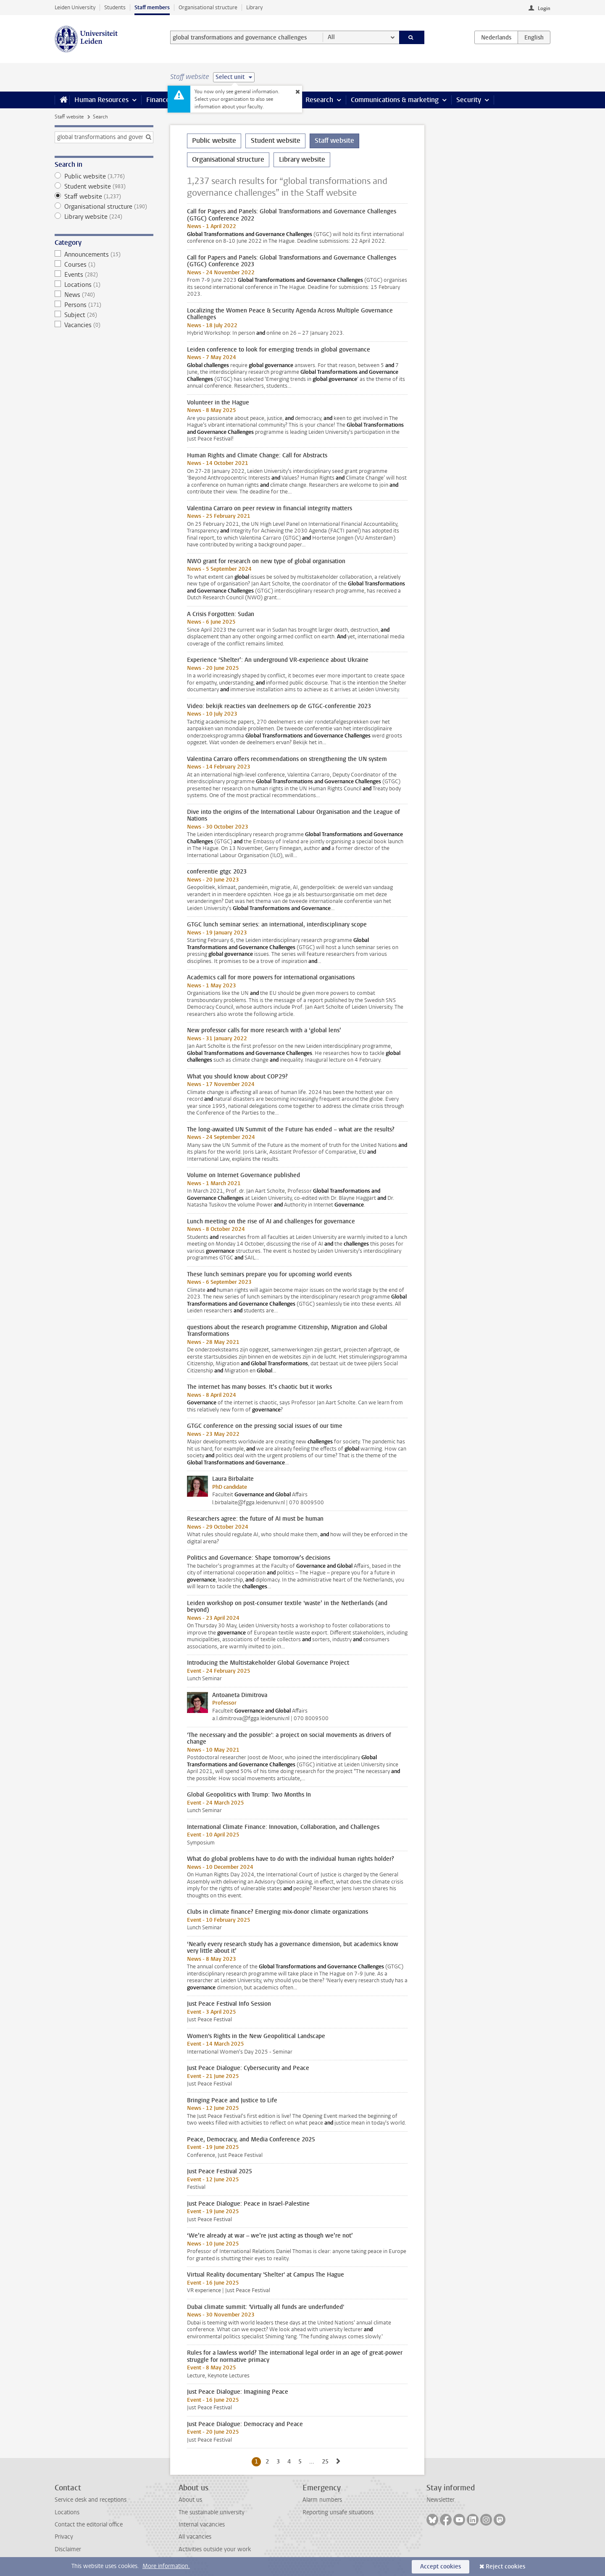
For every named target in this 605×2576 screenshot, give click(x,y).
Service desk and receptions (90, 2500)
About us (190, 2500)
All (331, 37)
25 (326, 2461)
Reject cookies (505, 2567)
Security (468, 99)
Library (254, 7)
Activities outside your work (215, 2549)
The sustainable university (212, 2512)
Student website (104, 186)
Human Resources (101, 99)
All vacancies (195, 2537)
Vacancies (104, 325)
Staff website (69, 116)
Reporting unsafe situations (338, 2512)
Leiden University (75, 7)
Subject (104, 315)
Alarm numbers (322, 2500)
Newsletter (440, 2500)
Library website (104, 216)
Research (319, 99)
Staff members (152, 7)
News (104, 294)
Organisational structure (208, 7)
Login (544, 8)
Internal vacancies (202, 2525)
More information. (166, 2566)
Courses (104, 264)
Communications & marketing (395, 99)
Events (104, 274)
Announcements (104, 254)
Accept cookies (440, 2567)
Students (115, 7)
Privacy (64, 2537)
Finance (158, 99)
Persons (104, 305)
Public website (104, 176)
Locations (104, 284)
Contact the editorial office (89, 2525)
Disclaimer (68, 2549)
